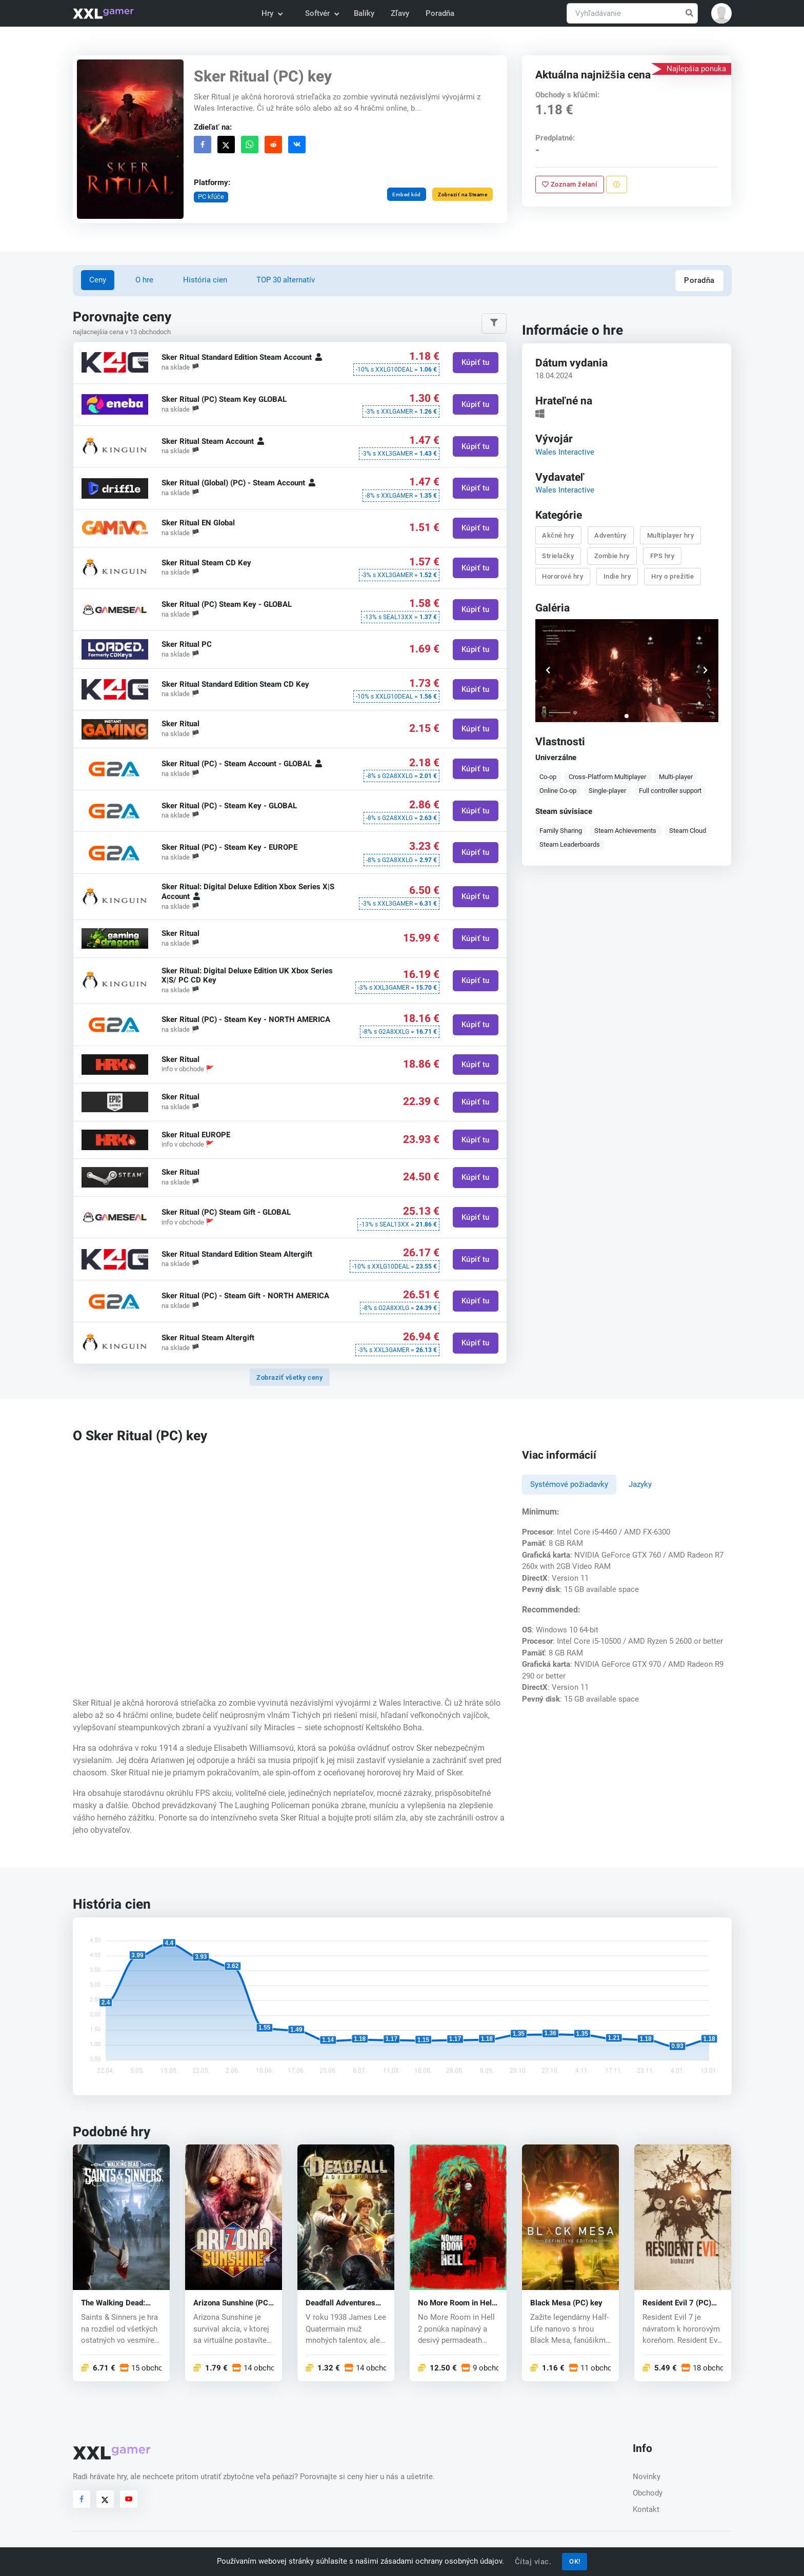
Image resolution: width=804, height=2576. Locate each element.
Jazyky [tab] (640, 1484)
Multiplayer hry (670, 535)
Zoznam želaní (569, 184)
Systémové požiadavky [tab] (569, 1484)
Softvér (321, 13)
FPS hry (662, 555)
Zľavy (400, 13)
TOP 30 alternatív (285, 279)
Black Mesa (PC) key (566, 2303)
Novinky (646, 2476)
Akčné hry (558, 535)
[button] (721, 13)
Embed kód (406, 194)
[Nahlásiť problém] (616, 184)
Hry (272, 13)
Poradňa (440, 13)
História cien (205, 279)
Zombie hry (612, 555)
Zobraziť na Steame (462, 194)
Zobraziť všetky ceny (289, 1377)
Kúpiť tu (475, 362)
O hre (144, 279)
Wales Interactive (564, 451)
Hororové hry (563, 576)
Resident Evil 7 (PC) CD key (676, 2303)
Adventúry (611, 535)
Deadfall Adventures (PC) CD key (340, 2303)
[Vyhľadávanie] (632, 13)
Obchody (647, 2493)
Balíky (364, 13)
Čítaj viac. (533, 2561)
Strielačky (558, 555)
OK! (574, 2561)
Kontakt (646, 2509)
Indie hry (617, 576)
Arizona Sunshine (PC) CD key (232, 2303)
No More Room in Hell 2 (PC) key (456, 2303)
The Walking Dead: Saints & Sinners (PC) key (118, 2303)
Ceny (97, 279)
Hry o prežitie (672, 576)
